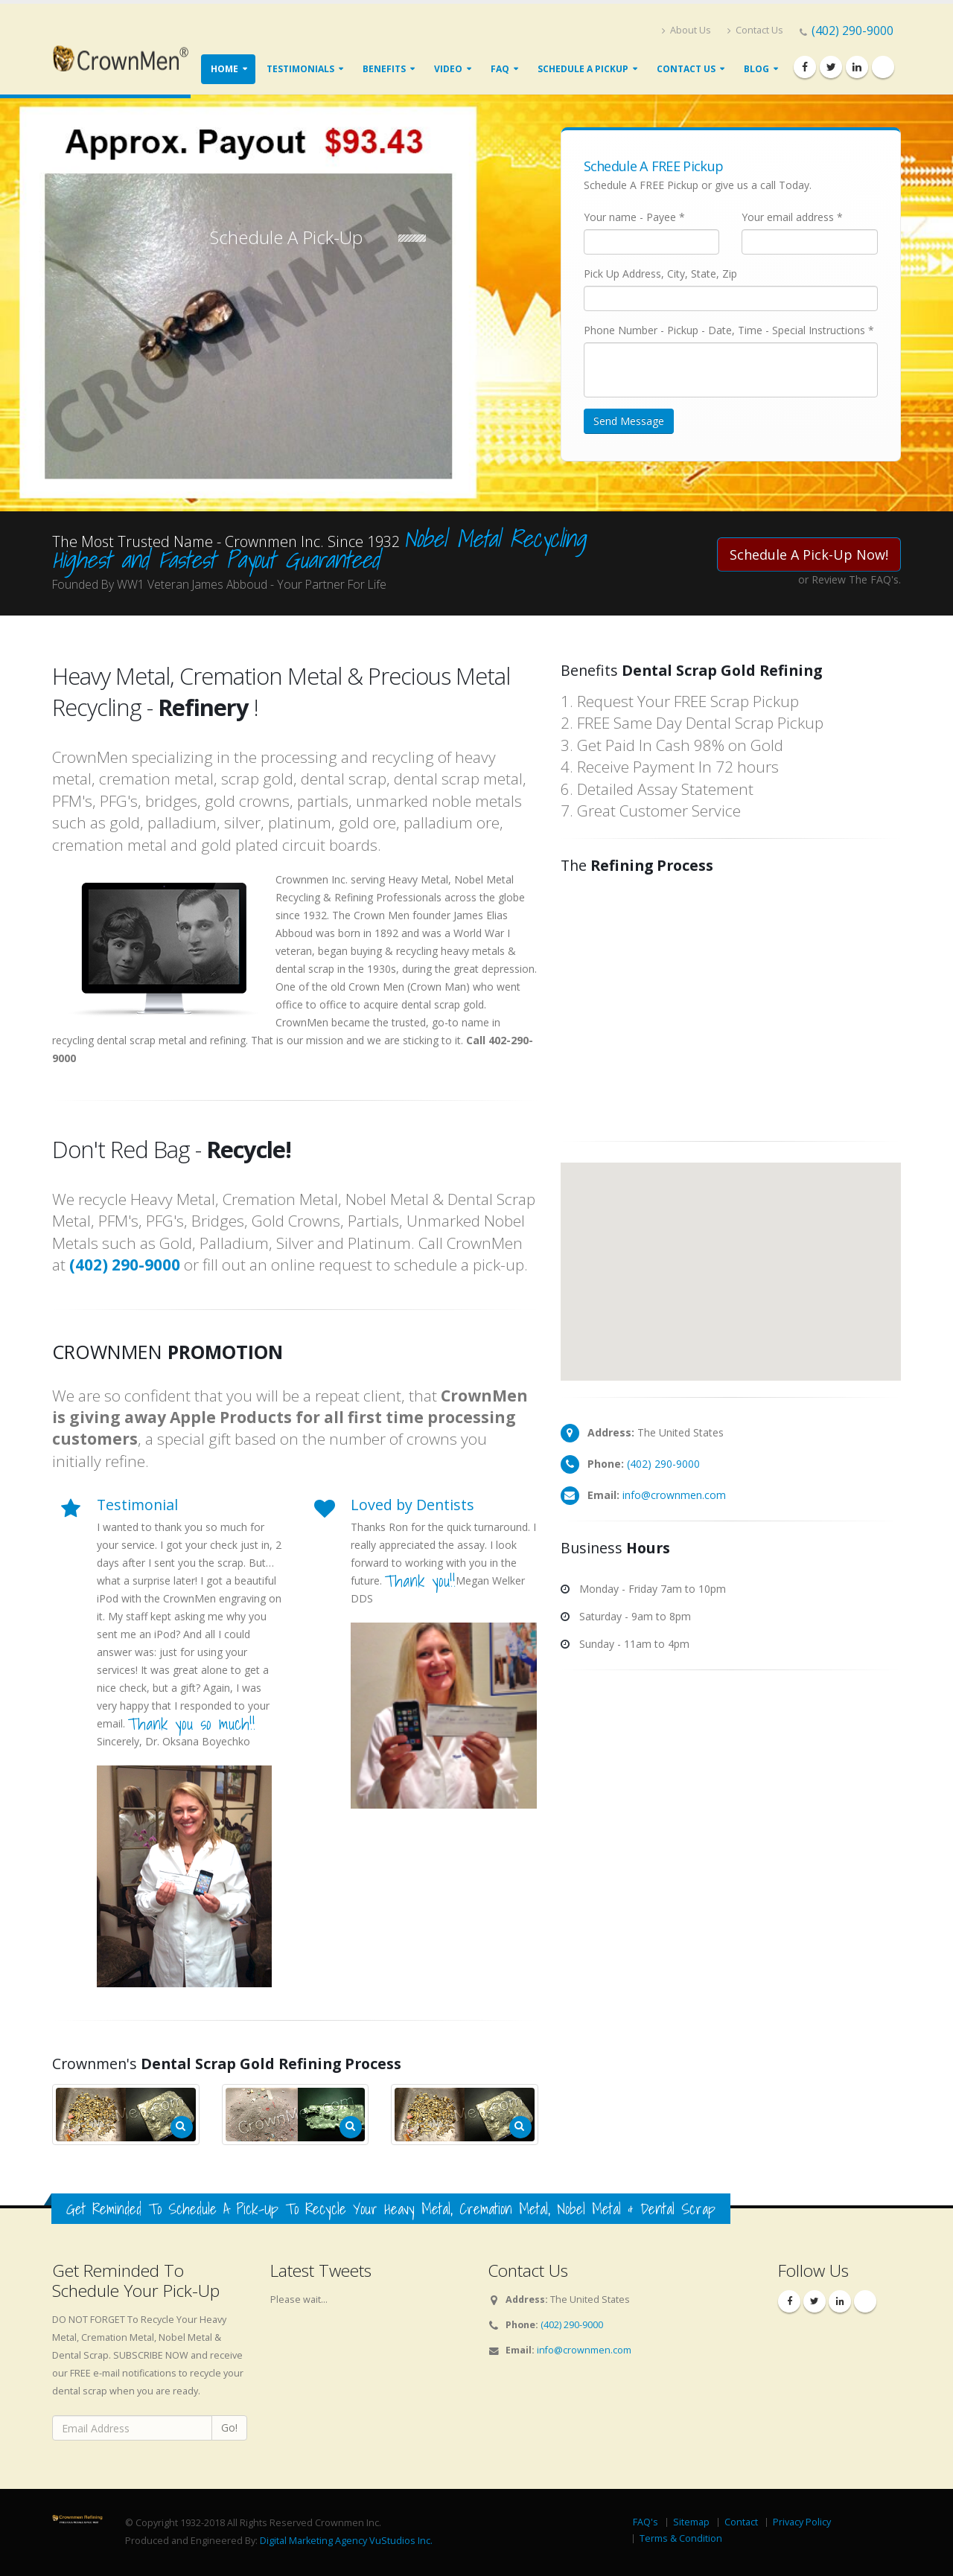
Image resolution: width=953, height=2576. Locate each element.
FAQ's (645, 2522)
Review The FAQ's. (856, 579)
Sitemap (691, 2522)
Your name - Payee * (634, 217)
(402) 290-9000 (852, 30)
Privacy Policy (802, 2522)
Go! (229, 2427)
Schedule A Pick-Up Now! (809, 554)
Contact (741, 2522)
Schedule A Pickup (583, 69)
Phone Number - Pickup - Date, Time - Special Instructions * (729, 330)
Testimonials (300, 69)
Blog (756, 69)
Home (224, 69)
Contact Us (755, 30)
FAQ (500, 69)
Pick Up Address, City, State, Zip (660, 273)
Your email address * (792, 217)
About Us (686, 30)
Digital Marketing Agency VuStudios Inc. (346, 2540)
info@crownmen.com (674, 1495)
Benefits (384, 69)
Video (448, 69)
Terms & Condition (681, 2538)
